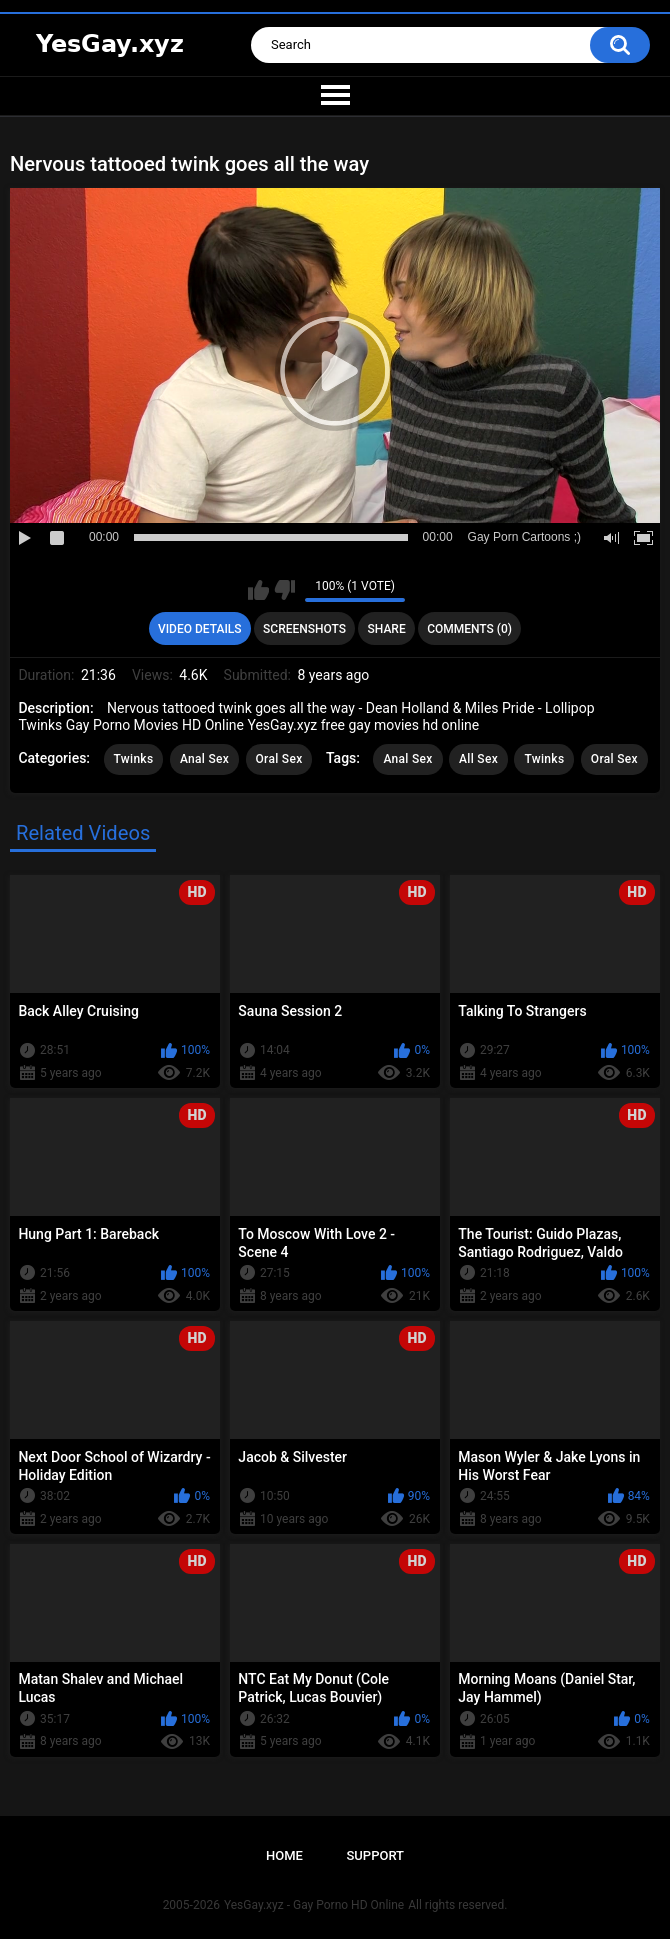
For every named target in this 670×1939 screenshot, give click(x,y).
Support (375, 1855)
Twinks (134, 759)
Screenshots (304, 629)
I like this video (258, 590)
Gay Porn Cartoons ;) (524, 537)
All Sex (478, 759)
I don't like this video (284, 590)
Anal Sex (204, 759)
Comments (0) (469, 629)
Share (387, 629)
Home (284, 1855)
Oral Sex (279, 759)
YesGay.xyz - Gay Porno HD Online (314, 1905)
